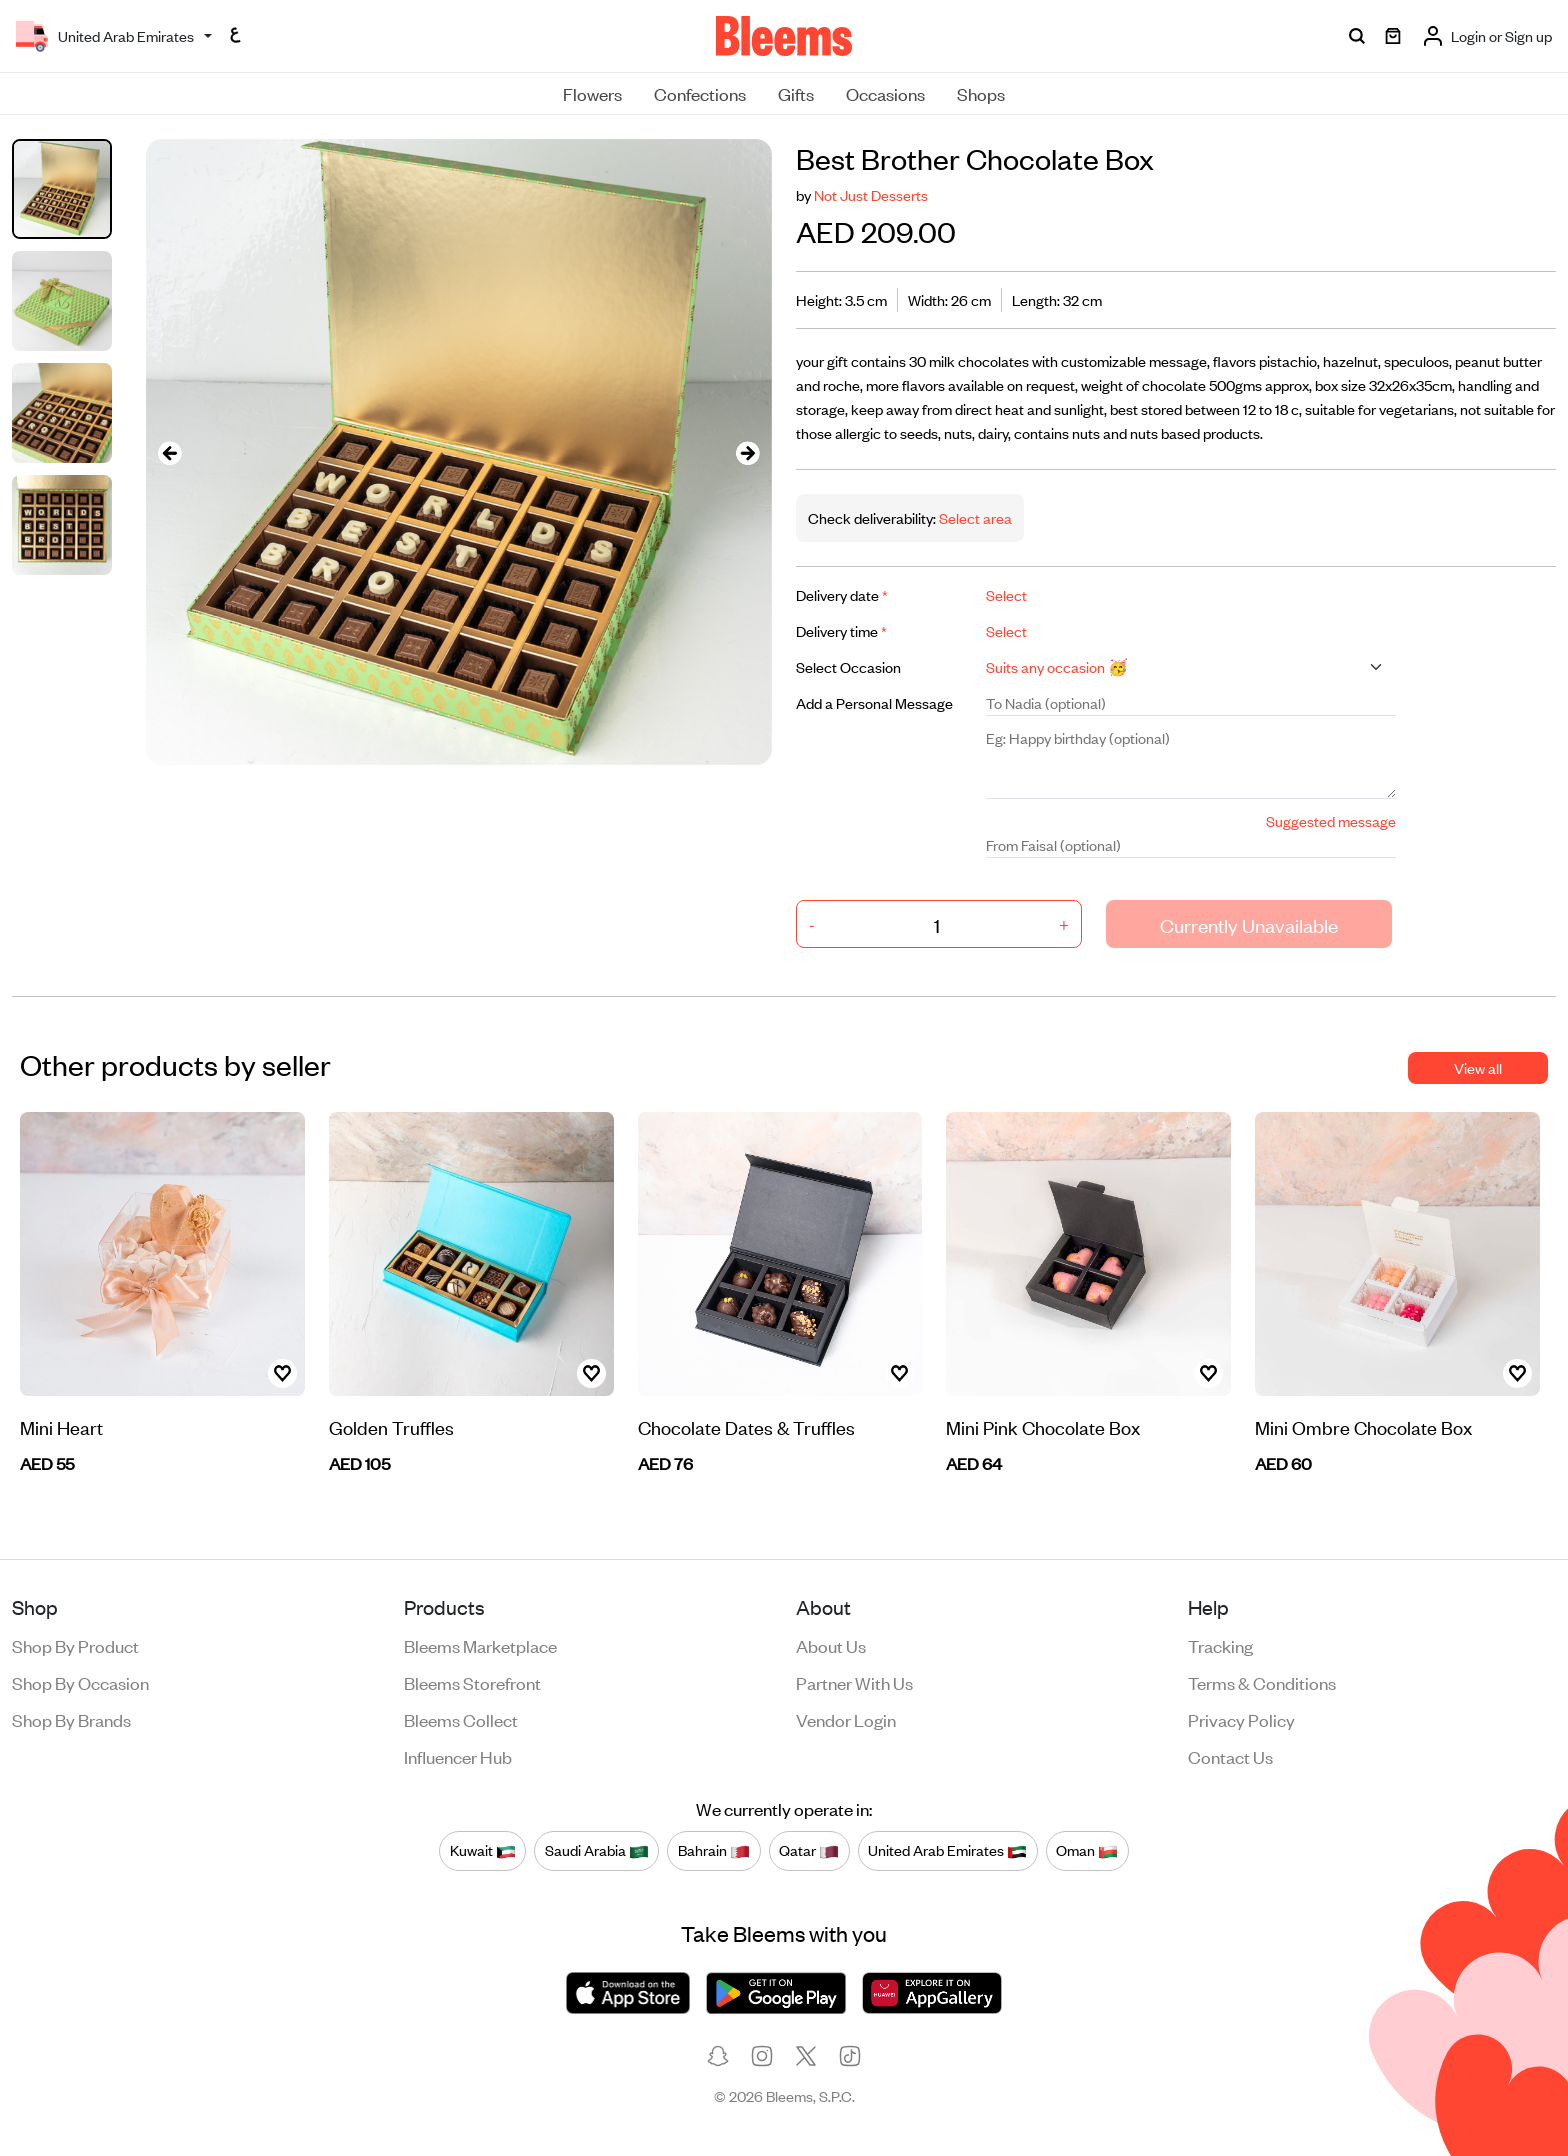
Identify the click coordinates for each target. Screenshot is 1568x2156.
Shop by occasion (80, 1682)
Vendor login (846, 1719)
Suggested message (1331, 820)
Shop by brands (71, 1719)
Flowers (592, 93)
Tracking (1220, 1645)
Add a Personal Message (874, 702)
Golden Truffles (391, 1426)
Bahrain (714, 1850)
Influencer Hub (458, 1756)
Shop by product (75, 1645)
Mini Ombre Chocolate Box (1363, 1426)
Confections (700, 93)
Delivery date (842, 594)
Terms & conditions (1262, 1682)
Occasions (885, 93)
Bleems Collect (461, 1719)
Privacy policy (1241, 1719)
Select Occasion (848, 666)
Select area (974, 517)
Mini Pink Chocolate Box (1043, 1426)
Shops (981, 93)
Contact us (1230, 1756)
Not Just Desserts (871, 194)
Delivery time (841, 630)
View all (1478, 1067)
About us (831, 1645)
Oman (1087, 1850)
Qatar (809, 1850)
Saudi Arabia (597, 1850)
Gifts (796, 93)
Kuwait (483, 1850)
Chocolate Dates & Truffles (746, 1426)
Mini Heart (61, 1426)
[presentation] (170, 452)
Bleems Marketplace (480, 1645)
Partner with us (854, 1682)
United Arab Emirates (947, 1850)
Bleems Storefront (472, 1682)
